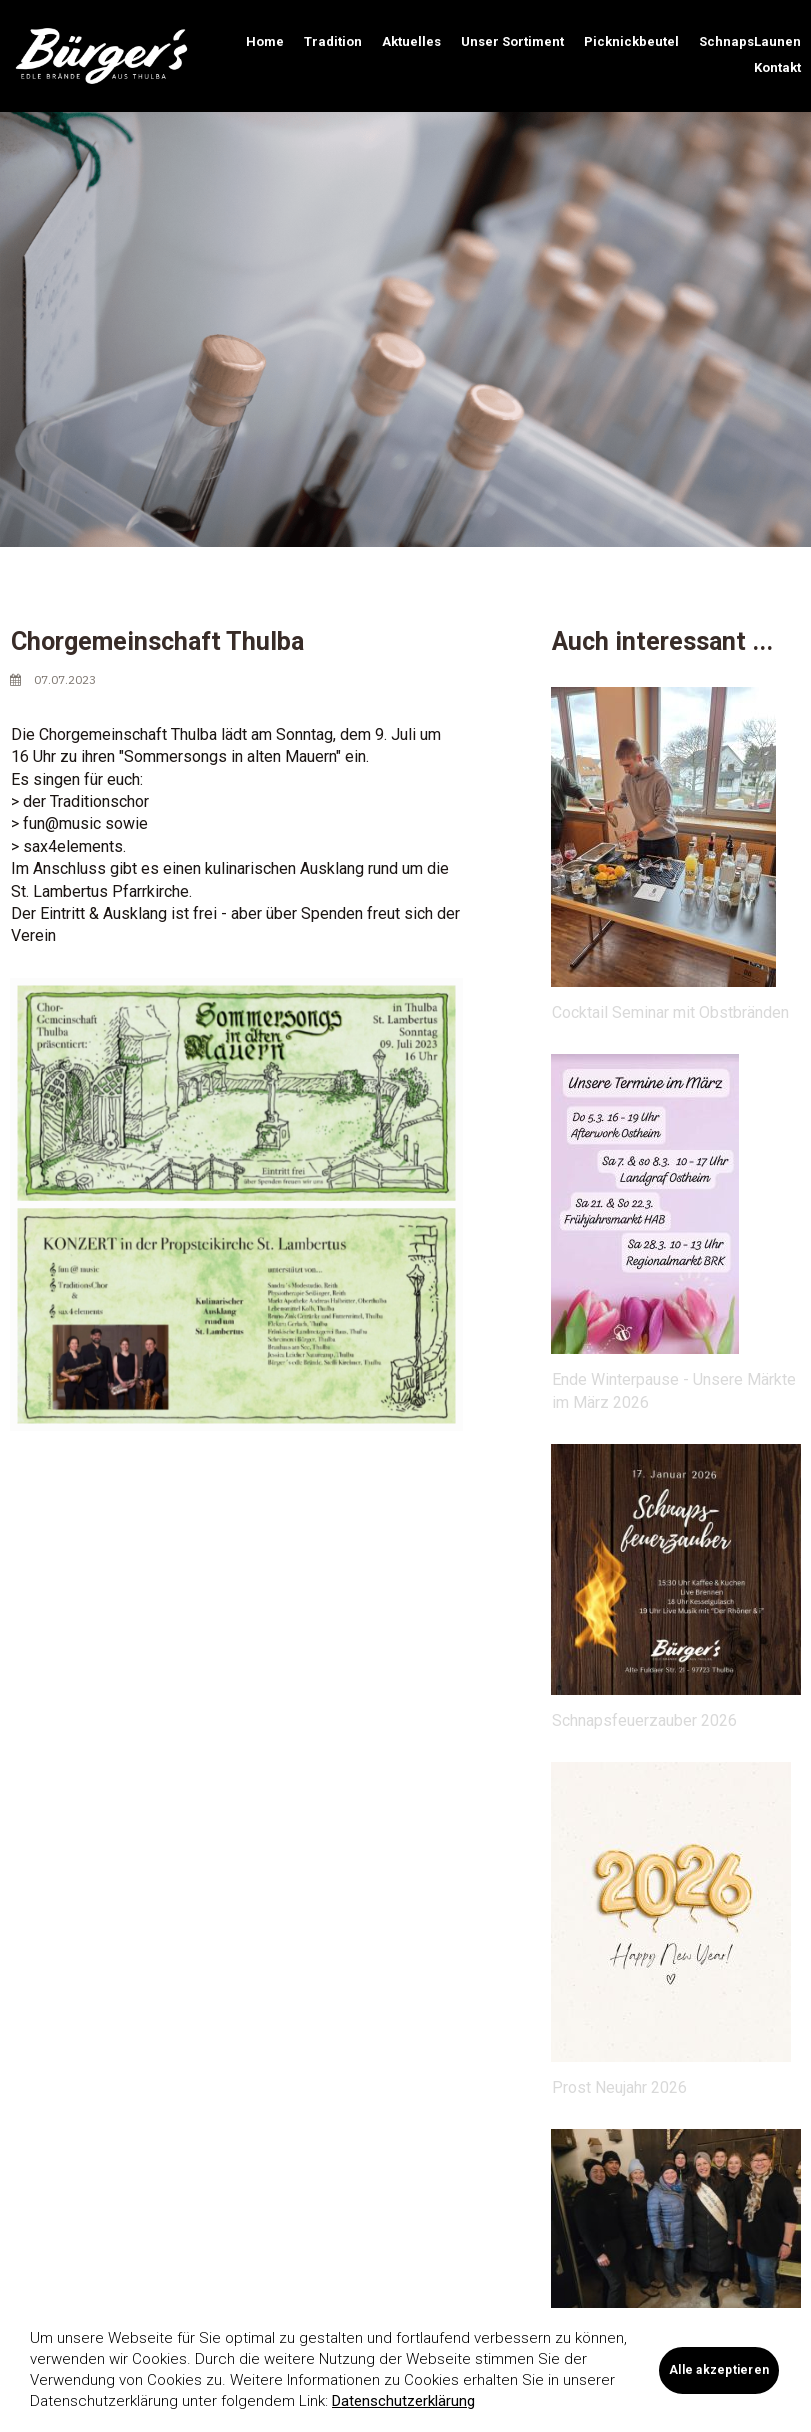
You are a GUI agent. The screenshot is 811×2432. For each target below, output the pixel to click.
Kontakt (777, 67)
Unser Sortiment (512, 41)
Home (265, 41)
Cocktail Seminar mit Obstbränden (670, 1012)
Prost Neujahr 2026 (619, 2087)
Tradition (333, 41)
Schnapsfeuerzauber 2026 (644, 1720)
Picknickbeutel (631, 41)
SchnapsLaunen (750, 41)
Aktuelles (411, 41)
